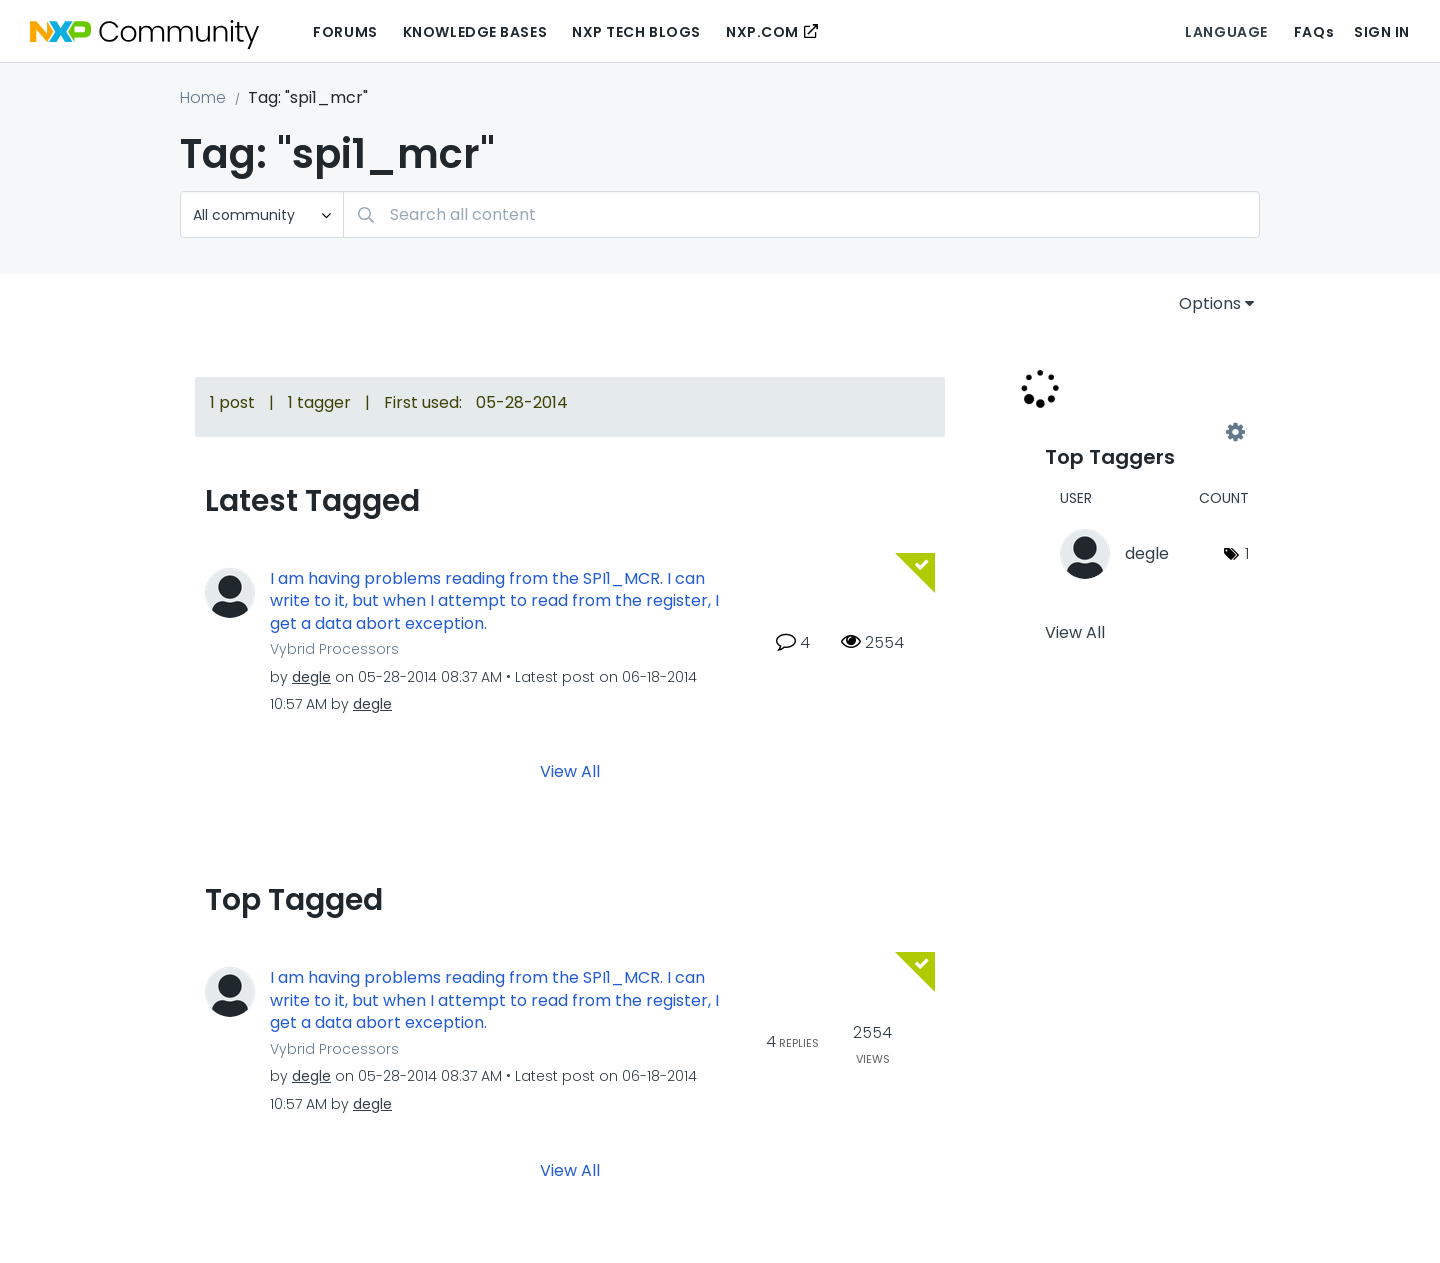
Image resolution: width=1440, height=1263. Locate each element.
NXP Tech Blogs (636, 32)
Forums (345, 32)
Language (1226, 32)
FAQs (1314, 32)
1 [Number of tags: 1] (1247, 553)
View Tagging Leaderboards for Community (1140, 432)
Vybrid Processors (334, 649)
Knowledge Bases (475, 32)
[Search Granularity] (262, 214)
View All (570, 771)
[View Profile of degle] (311, 677)
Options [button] (1210, 303)
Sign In (1382, 32)
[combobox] (801, 214)
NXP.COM (762, 32)
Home (203, 97)
